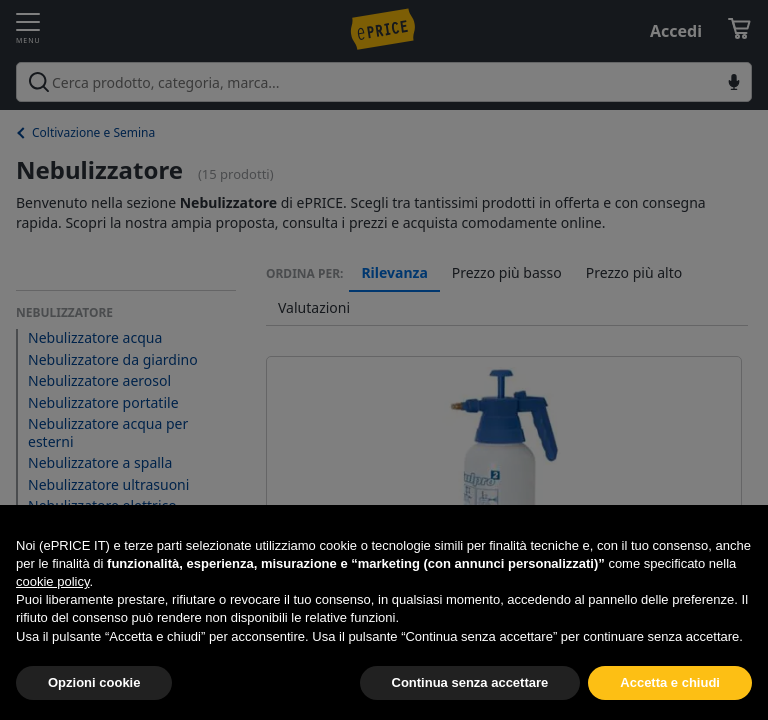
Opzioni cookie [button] (94, 682)
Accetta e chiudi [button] (670, 682)
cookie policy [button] (52, 581)
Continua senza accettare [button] (470, 682)
